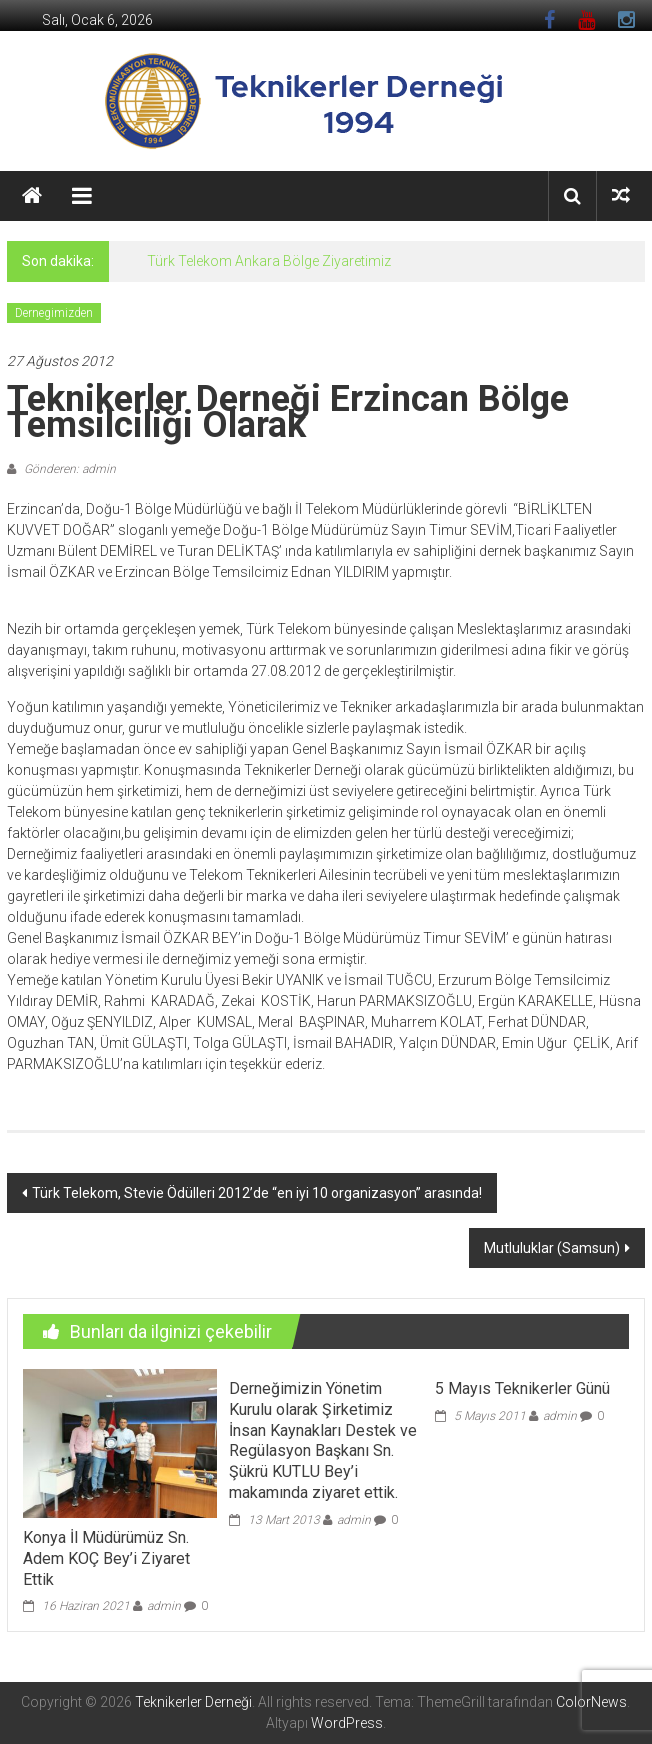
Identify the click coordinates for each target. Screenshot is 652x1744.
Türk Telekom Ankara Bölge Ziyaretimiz (269, 261)
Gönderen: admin (68, 469)
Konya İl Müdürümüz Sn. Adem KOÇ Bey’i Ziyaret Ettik (106, 1558)
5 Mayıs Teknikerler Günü (522, 1388)
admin (164, 1606)
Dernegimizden (54, 313)
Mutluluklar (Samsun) (552, 1248)
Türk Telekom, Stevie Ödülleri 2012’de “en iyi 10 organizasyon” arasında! (257, 1193)
